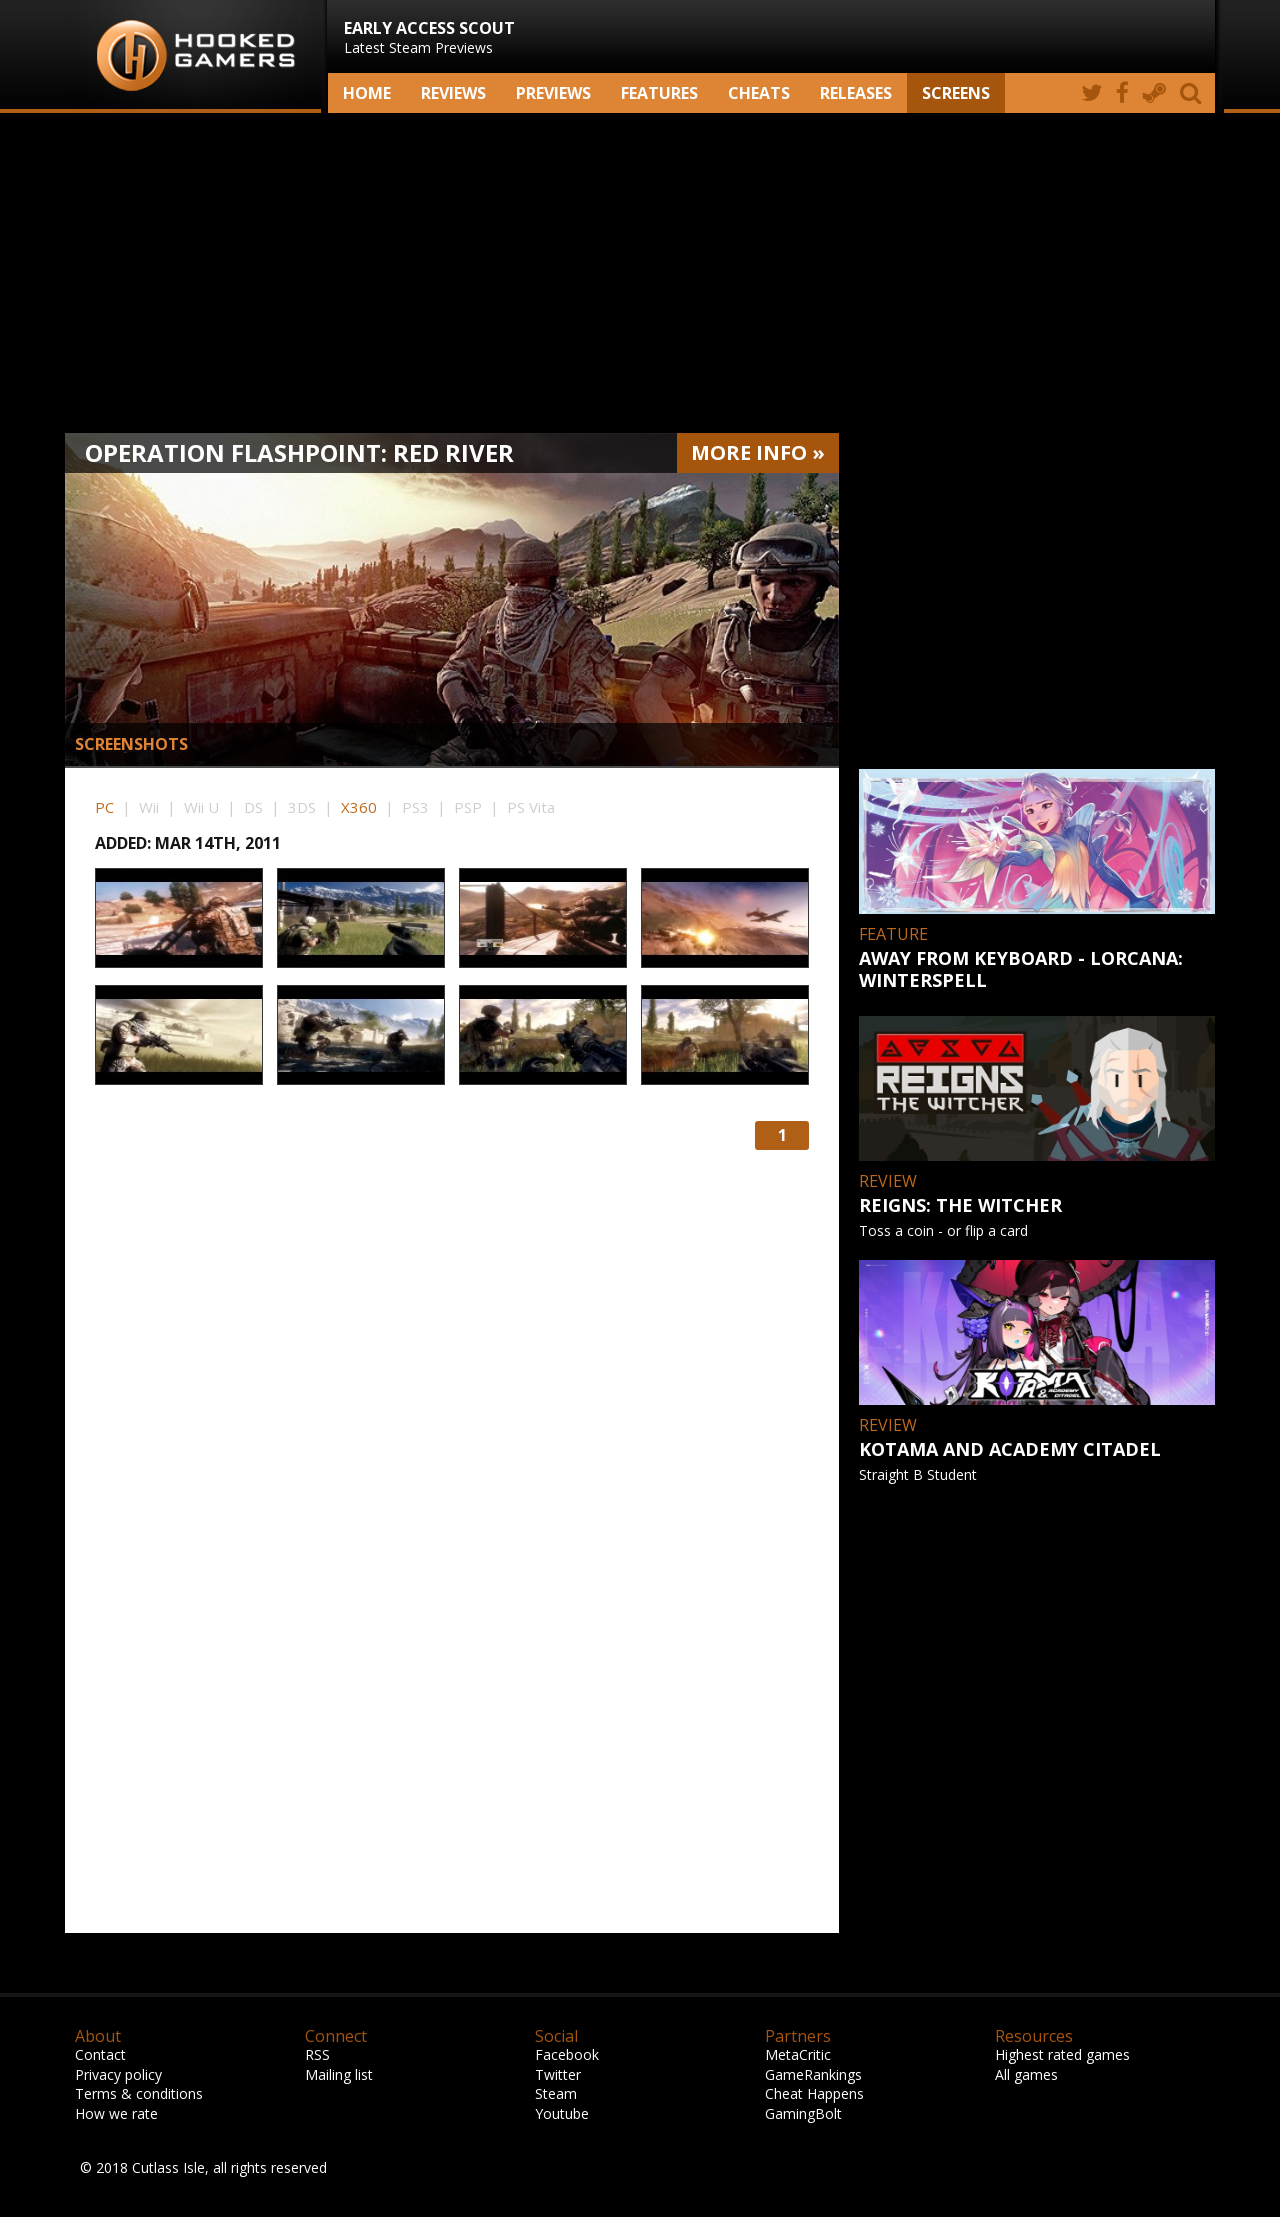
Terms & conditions (139, 2093)
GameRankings (813, 2074)
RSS (317, 2054)
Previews (553, 93)
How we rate (116, 2113)
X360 (359, 807)
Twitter (558, 2074)
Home (367, 93)
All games (1026, 2074)
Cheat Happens (814, 2093)
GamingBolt (803, 2113)
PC (104, 807)
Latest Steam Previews (429, 37)
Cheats (759, 93)
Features (659, 93)
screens (956, 93)
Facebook (567, 2054)
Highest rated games (1062, 2054)
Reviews (453, 93)
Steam (556, 2093)
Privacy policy (118, 2074)
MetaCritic (798, 2054)
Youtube (562, 2113)
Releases (856, 93)
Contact (100, 2054)
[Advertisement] (640, 273)
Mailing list (339, 2074)
